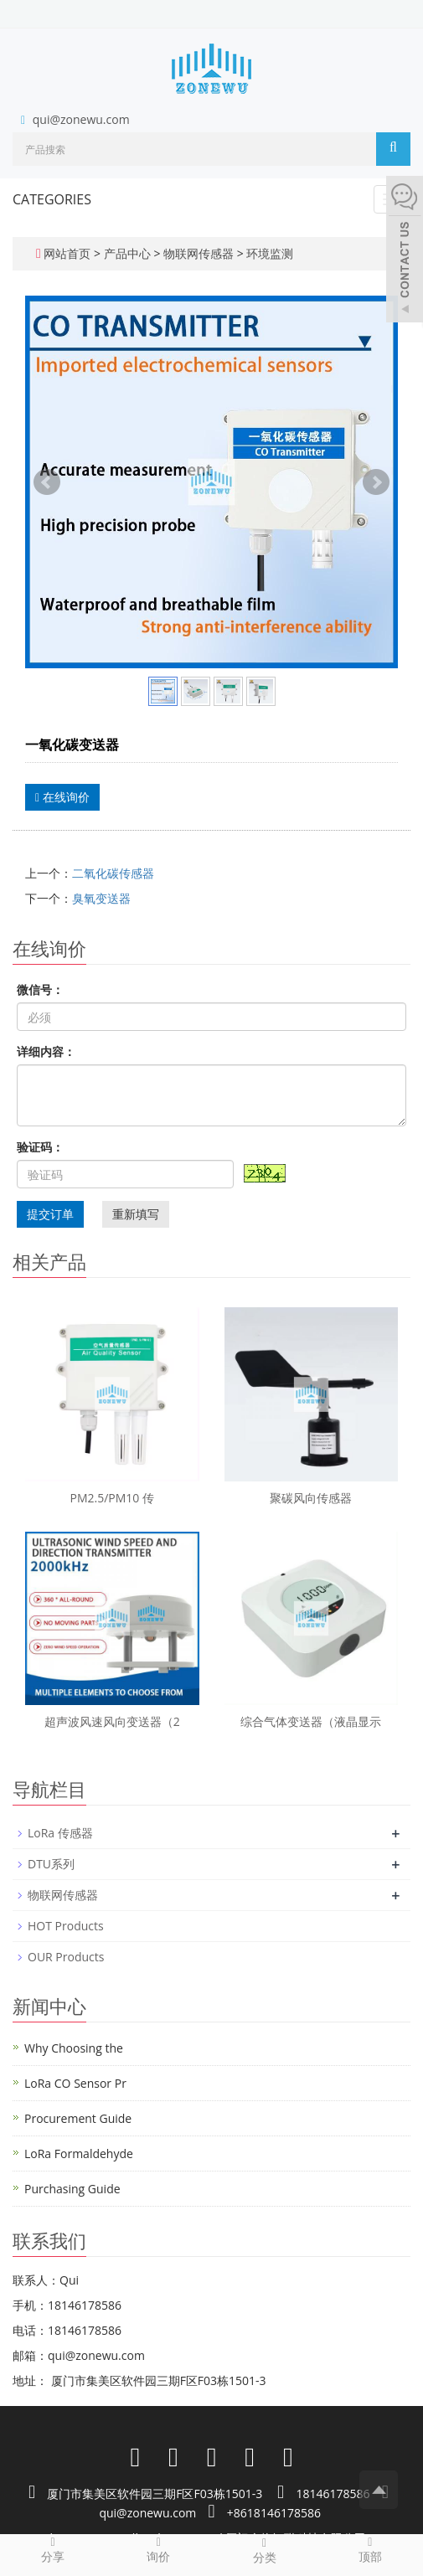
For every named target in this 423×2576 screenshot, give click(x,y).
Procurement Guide (78, 2118)
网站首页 (67, 253)
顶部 (370, 2549)
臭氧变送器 (101, 898)
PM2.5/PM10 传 (112, 1498)
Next (376, 482)
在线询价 (62, 797)
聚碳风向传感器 (311, 1498)
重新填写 (135, 1214)
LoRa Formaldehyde (78, 2153)
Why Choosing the (73, 2048)
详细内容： (46, 1051)
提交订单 (50, 1214)
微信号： (40, 989)
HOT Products (66, 1926)
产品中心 (129, 253)
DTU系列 (51, 1864)
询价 (158, 2549)
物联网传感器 (198, 253)
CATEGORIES (52, 199)
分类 (264, 2550)
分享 (53, 2549)
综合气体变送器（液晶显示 (310, 1721)
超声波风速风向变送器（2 (112, 1721)
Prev (47, 482)
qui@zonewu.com (81, 119)
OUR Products (66, 1957)
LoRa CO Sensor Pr (75, 2083)
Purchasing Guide (72, 2189)
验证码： (40, 1147)
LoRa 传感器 (60, 1833)
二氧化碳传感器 (113, 873)
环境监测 (269, 253)
